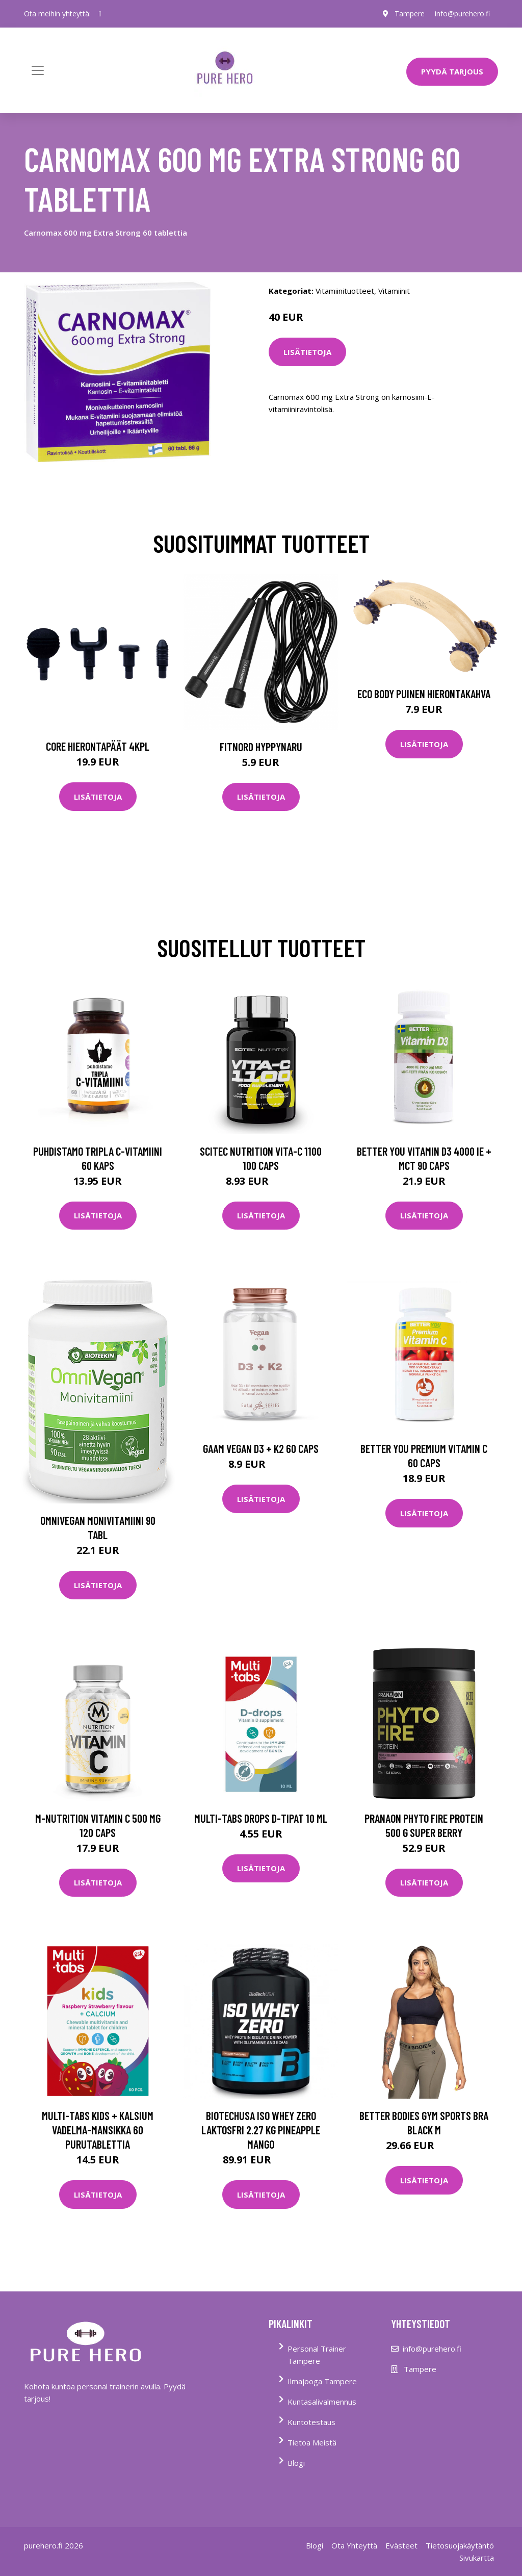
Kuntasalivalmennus (322, 2401)
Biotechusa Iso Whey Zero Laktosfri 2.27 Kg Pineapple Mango (260, 2130)
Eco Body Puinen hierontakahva (423, 693)
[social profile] (100, 13)
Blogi (296, 2463)
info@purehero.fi (462, 13)
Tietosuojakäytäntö (460, 2545)
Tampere (410, 13)
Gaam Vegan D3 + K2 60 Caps (261, 1448)
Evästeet (401, 2545)
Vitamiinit (394, 291)
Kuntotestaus (311, 2422)
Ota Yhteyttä (354, 2545)
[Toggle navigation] (37, 70)
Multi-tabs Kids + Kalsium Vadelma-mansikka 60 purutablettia (97, 2130)
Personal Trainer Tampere (317, 2354)
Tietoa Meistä (312, 2442)
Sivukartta (476, 2558)
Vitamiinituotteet (345, 291)
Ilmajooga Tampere (322, 2381)
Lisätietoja (307, 352)
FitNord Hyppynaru (261, 746)
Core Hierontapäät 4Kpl (97, 746)
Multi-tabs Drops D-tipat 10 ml (260, 1818)
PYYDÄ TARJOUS (452, 71)
